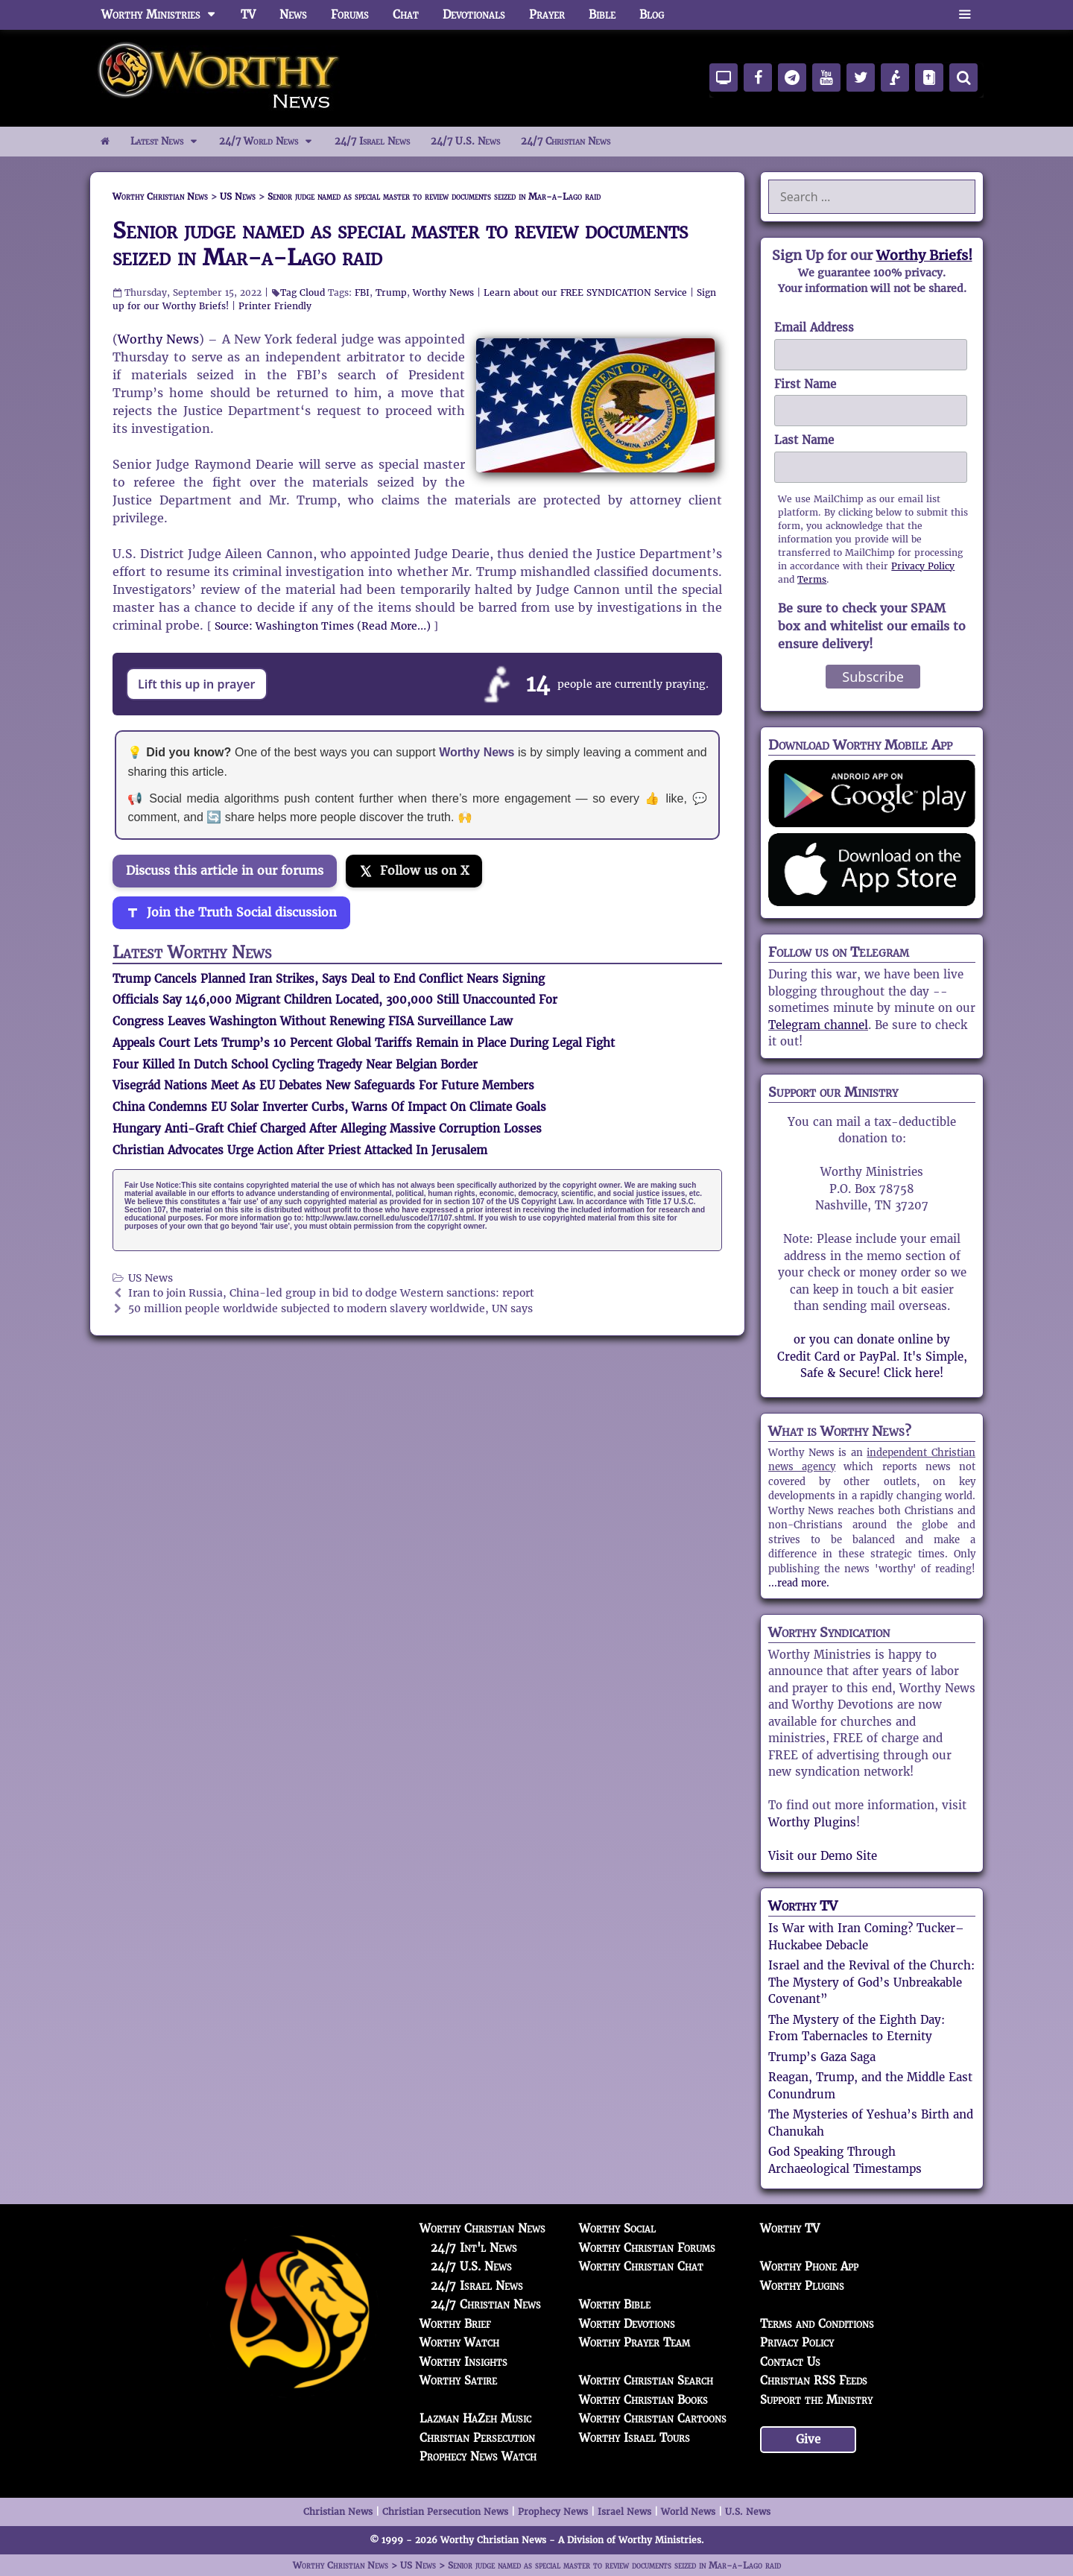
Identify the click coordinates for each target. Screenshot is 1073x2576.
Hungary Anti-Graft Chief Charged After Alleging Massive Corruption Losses (327, 1128)
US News (150, 1278)
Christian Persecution (477, 2438)
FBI (362, 292)
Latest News (169, 141)
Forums (350, 14)
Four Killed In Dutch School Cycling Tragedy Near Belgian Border (295, 1064)
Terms (811, 579)
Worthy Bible (615, 2304)
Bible (602, 14)
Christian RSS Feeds (813, 2380)
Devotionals (474, 14)
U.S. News (747, 2511)
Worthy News (443, 292)
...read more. (798, 1583)
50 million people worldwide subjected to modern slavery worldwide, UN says (330, 1309)
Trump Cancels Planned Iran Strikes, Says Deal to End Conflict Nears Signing (329, 979)
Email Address (814, 327)
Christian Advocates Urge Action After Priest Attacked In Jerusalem (300, 1150)
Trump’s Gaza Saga (822, 2057)
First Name (805, 384)
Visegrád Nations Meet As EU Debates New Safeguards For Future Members (323, 1085)
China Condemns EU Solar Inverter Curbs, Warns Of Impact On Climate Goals (329, 1107)
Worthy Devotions (627, 2324)
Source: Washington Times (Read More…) (323, 626)
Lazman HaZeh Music (475, 2418)
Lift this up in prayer (197, 684)
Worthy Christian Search (646, 2380)
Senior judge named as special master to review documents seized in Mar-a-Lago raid (400, 244)
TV (248, 14)
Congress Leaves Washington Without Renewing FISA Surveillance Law (313, 1021)
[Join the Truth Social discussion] (231, 912)
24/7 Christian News (565, 141)
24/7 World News (271, 141)
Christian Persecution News (445, 2511)
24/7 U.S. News (465, 141)
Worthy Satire (458, 2380)
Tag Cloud (302, 292)
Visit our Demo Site (822, 1856)
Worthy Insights (463, 2362)
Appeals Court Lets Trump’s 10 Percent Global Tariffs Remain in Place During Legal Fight (364, 1043)
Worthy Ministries (165, 15)
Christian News (338, 2511)
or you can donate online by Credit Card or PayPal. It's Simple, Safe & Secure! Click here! (872, 1356)
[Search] (963, 77)
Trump (391, 292)
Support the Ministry (816, 2400)
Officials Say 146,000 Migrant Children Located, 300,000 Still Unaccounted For (335, 1000)
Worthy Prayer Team (634, 2342)
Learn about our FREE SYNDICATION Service (585, 292)
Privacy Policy (923, 566)
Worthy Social (617, 2228)
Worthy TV (803, 1905)
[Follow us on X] (414, 871)
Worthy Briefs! (924, 255)
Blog (651, 14)
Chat (406, 14)
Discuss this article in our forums (224, 871)
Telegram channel (818, 1025)
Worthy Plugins (812, 1822)
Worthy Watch (459, 2342)
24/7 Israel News (372, 141)
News (293, 14)
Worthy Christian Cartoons (653, 2418)
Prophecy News (553, 2511)
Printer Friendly (274, 305)
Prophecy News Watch (478, 2456)
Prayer (547, 14)
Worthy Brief (455, 2324)
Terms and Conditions (817, 2324)
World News (688, 2511)
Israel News (624, 2511)
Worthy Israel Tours (634, 2438)
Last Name (804, 440)
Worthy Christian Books (643, 2400)
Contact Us (790, 2362)
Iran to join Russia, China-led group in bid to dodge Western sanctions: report (331, 1293)
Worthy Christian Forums (647, 2248)
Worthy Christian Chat (641, 2266)
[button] (965, 15)
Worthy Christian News (482, 2228)
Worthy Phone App (809, 2266)
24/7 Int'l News (474, 2248)
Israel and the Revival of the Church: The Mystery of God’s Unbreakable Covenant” (871, 1982)
